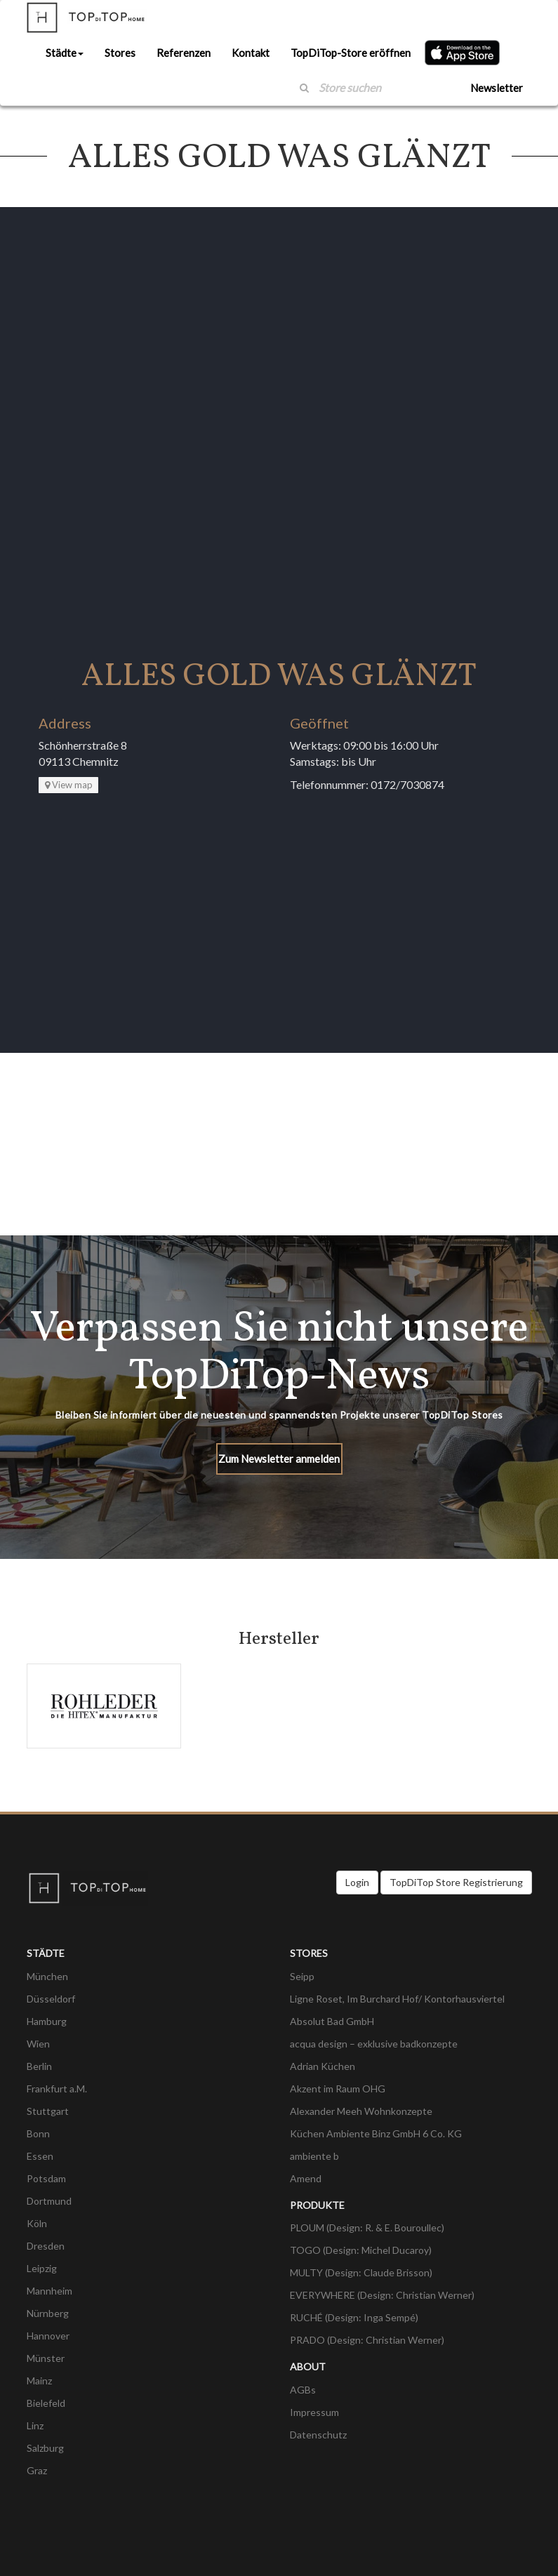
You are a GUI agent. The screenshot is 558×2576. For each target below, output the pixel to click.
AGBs (303, 2390)
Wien (38, 2044)
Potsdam (46, 2178)
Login (357, 1882)
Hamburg (47, 2021)
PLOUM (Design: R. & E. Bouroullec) (367, 2227)
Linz (35, 2425)
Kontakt (251, 52)
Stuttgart (48, 2111)
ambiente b (314, 2156)
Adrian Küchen (322, 2066)
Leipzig (42, 2268)
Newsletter (496, 87)
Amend (305, 2178)
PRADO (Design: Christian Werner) (367, 2340)
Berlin (39, 2066)
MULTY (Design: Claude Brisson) (361, 2272)
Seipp (302, 1976)
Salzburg (45, 2448)
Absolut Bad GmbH (332, 2021)
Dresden (46, 2246)
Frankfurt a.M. (57, 2088)
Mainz (39, 2380)
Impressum (314, 2412)
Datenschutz (318, 2435)
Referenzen (184, 52)
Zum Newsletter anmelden (279, 1458)
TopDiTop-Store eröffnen (351, 52)
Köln (37, 2223)
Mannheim (49, 2291)
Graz (37, 2470)
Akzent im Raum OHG (337, 2088)
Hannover (48, 2336)
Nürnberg (48, 2313)
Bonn (38, 2133)
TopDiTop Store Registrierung (456, 1882)
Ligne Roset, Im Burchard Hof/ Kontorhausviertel (397, 1999)
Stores (120, 52)
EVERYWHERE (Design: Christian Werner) (382, 2295)
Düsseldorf (51, 1999)
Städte (65, 52)
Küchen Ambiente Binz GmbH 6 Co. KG (376, 2133)
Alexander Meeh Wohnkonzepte (361, 2111)
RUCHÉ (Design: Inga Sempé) (354, 2317)
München (47, 1976)
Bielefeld (46, 2403)
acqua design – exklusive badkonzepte (374, 2044)
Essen (40, 2156)
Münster (46, 2358)
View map (69, 784)
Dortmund (49, 2201)
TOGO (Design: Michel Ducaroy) (361, 2250)
